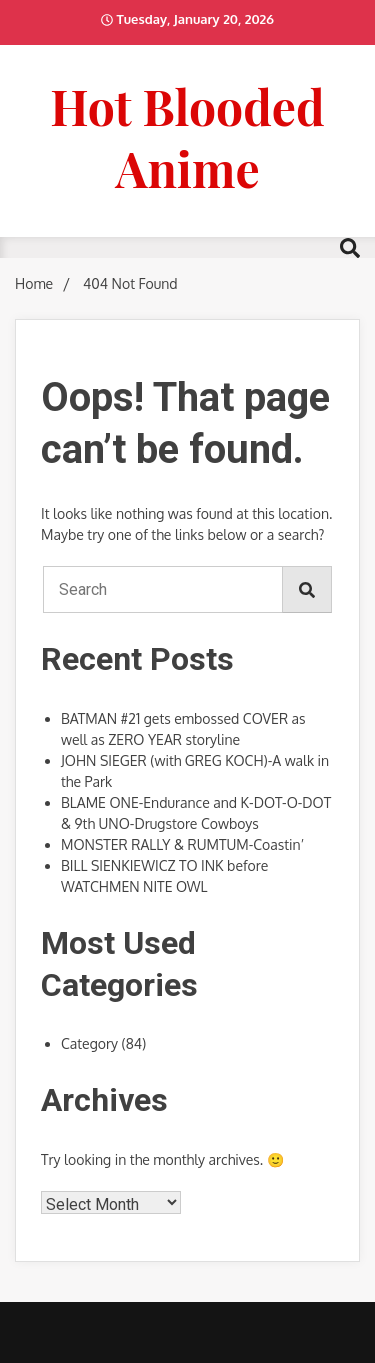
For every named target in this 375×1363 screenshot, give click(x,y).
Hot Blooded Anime (187, 137)
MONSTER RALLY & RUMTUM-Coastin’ (182, 844)
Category (89, 1043)
